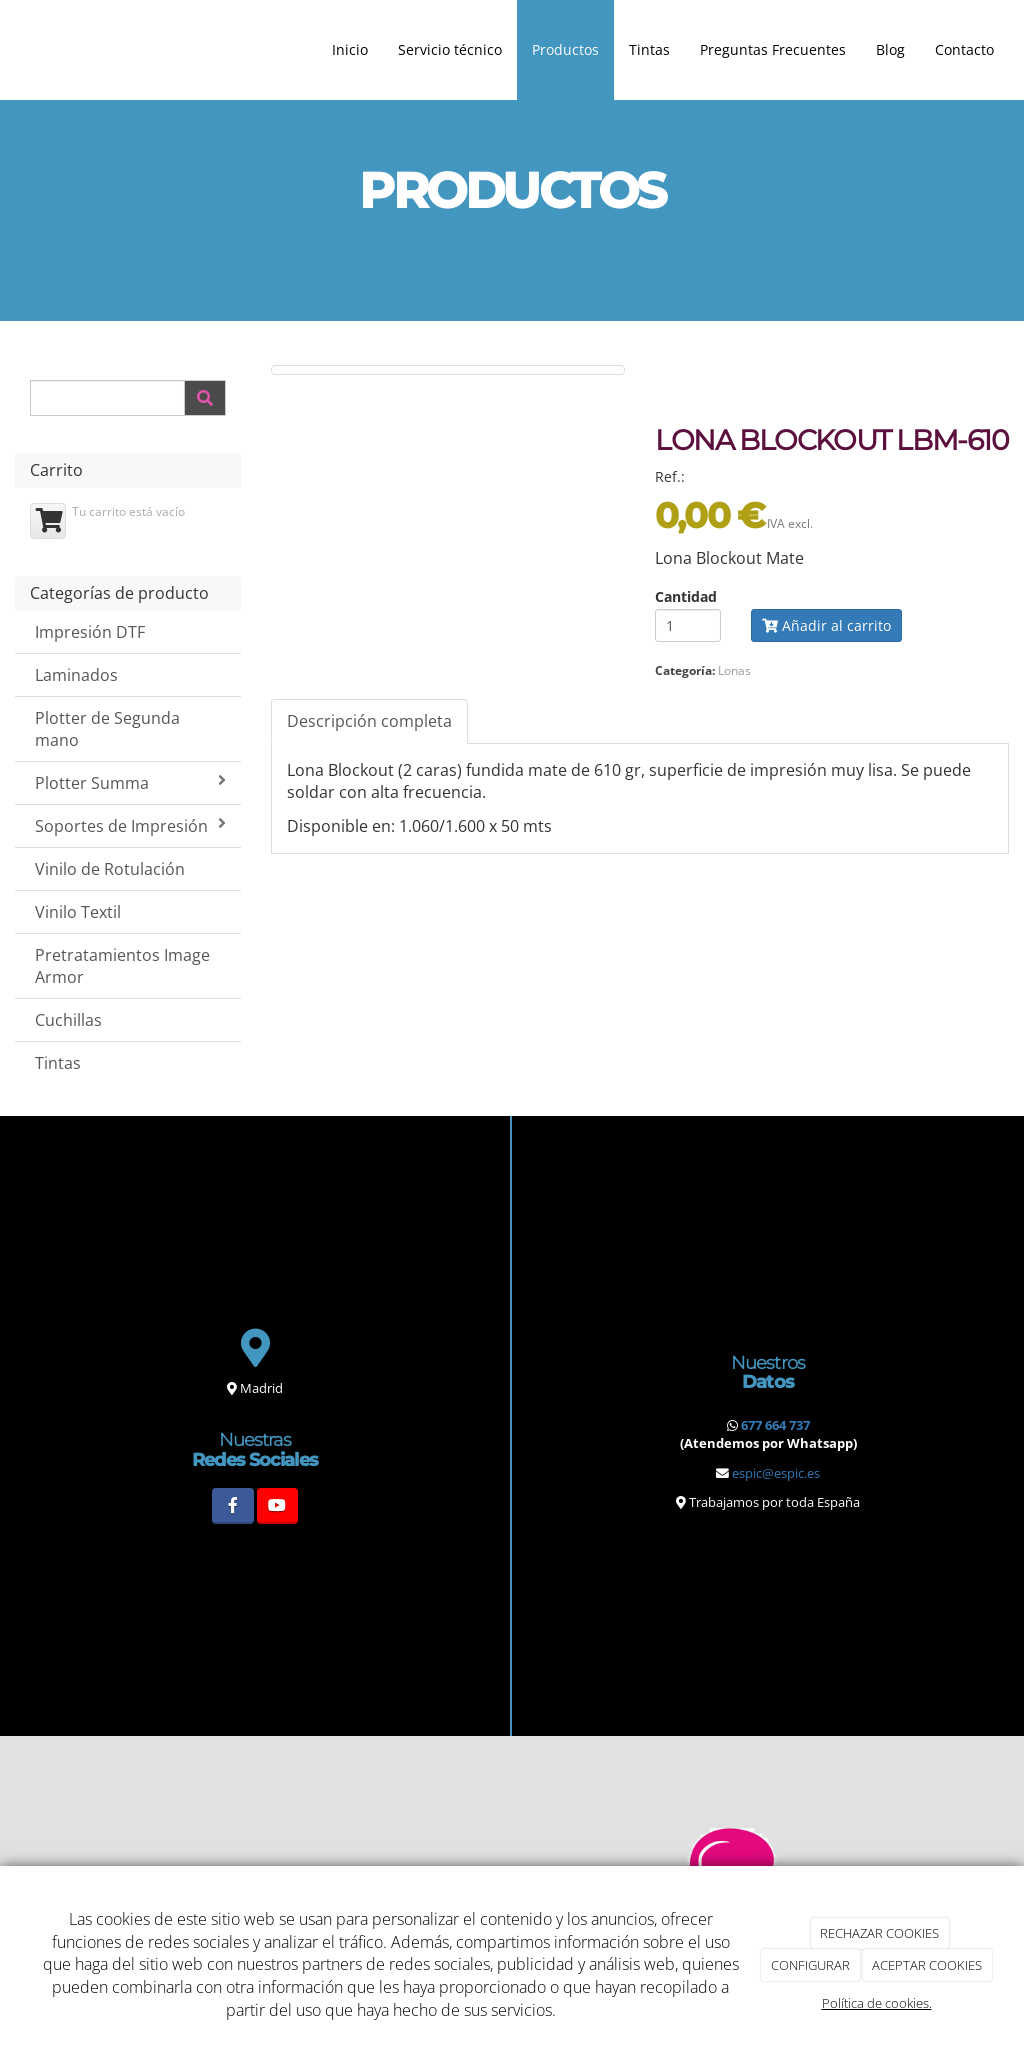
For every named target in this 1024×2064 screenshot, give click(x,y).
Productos (565, 49)
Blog (890, 49)
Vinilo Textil (78, 912)
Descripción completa (369, 721)
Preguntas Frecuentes (773, 49)
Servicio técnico (450, 49)
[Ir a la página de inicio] (10, 50)
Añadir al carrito (826, 625)
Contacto (964, 49)
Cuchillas (68, 1020)
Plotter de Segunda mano (107, 729)
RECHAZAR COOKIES (879, 1933)
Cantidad (686, 597)
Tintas (649, 49)
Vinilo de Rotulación (110, 869)
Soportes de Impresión (130, 826)
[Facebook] (232, 1505)
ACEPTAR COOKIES (927, 1965)
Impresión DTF (90, 632)
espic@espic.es (776, 1473)
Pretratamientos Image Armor (122, 966)
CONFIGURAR (810, 1965)
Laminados (76, 675)
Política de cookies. (877, 2003)
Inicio (350, 49)
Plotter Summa (130, 783)
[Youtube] (277, 1505)
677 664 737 (775, 1425)
